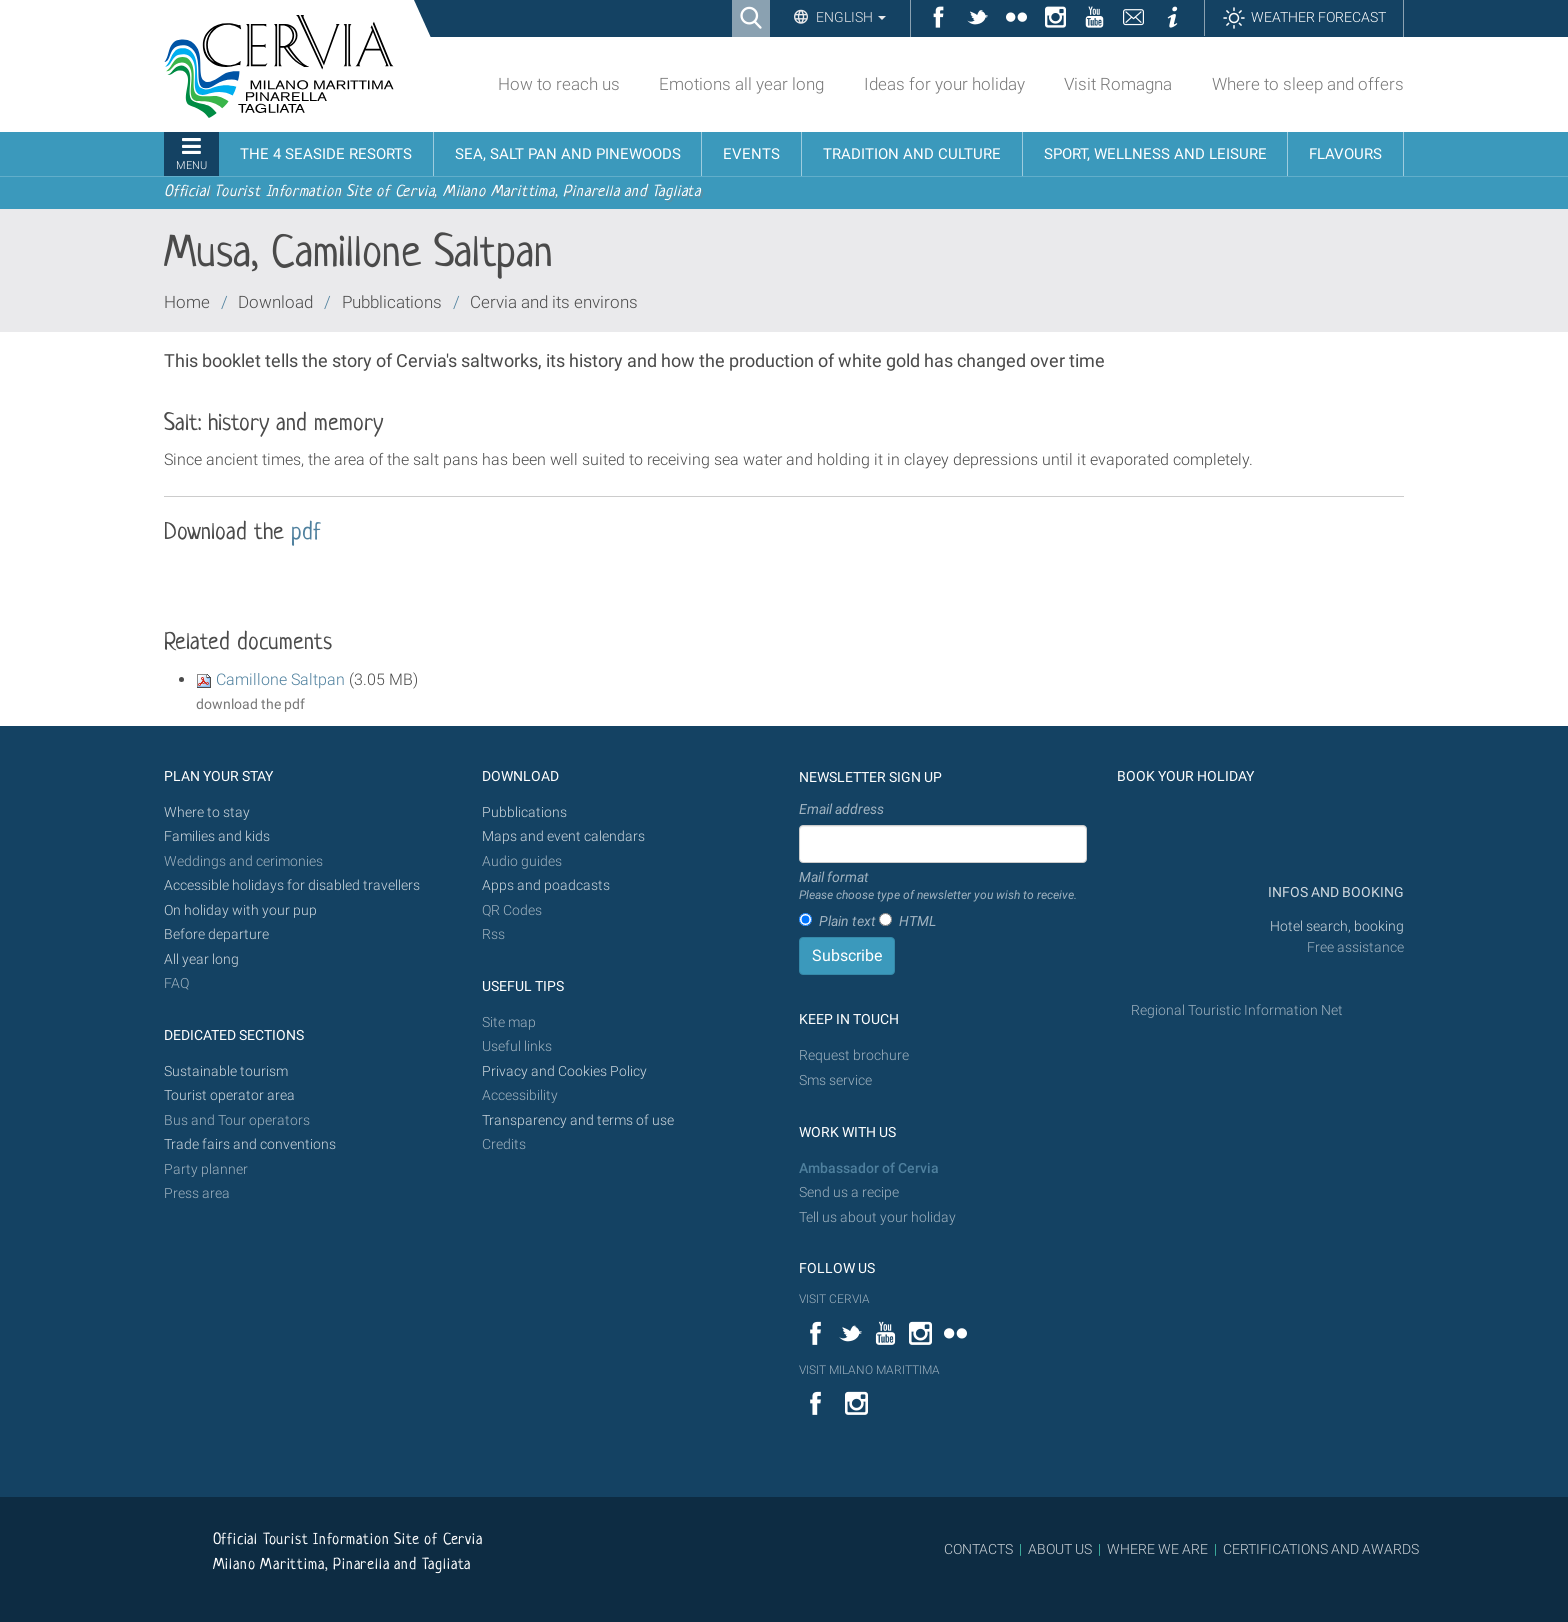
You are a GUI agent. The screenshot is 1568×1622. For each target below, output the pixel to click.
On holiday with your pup (240, 910)
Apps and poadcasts (546, 885)
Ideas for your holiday (944, 84)
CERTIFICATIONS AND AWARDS (1321, 1549)
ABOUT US (1060, 1549)
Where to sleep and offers (1308, 84)
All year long (201, 959)
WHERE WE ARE (1157, 1549)
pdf (306, 533)
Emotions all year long (741, 84)
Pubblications (392, 302)
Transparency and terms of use (578, 1120)
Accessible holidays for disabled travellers (292, 885)
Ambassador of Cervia (869, 1168)
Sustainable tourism (226, 1071)
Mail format (938, 887)
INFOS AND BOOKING (1334, 892)
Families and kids (217, 836)
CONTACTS (978, 1549)
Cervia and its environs (554, 302)
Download (275, 302)
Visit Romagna (1118, 84)
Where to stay (207, 812)
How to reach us (559, 84)
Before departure (216, 934)
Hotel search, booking (1337, 926)
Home (187, 302)
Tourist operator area (229, 1095)
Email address (841, 809)
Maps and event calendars (563, 836)
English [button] (849, 17)
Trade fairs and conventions (250, 1144)
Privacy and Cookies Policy (564, 1071)
